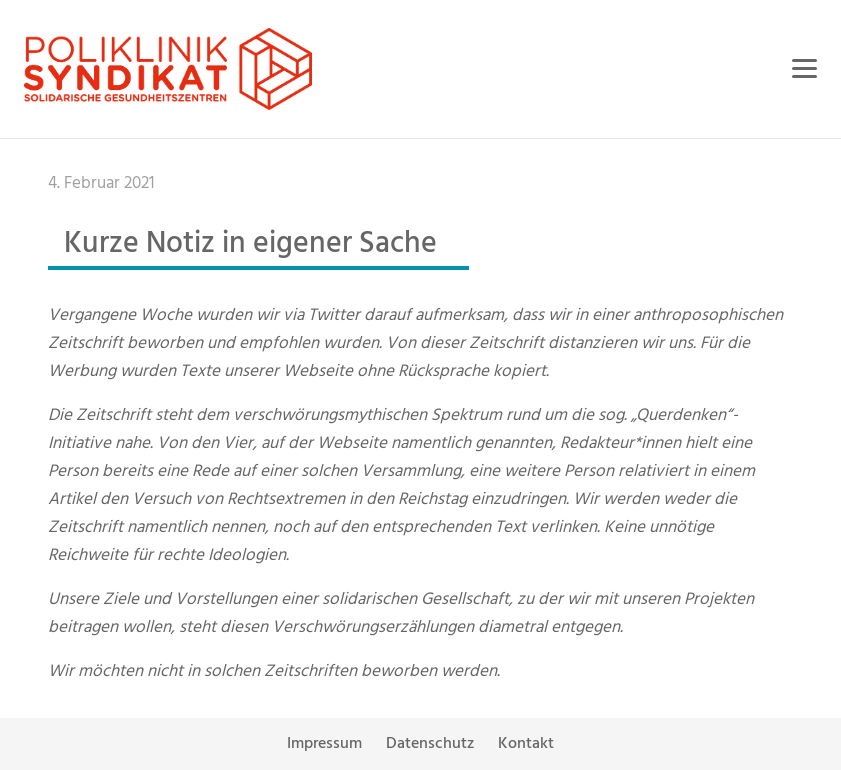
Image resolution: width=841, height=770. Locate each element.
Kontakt (526, 744)
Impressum (324, 744)
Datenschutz (430, 744)
